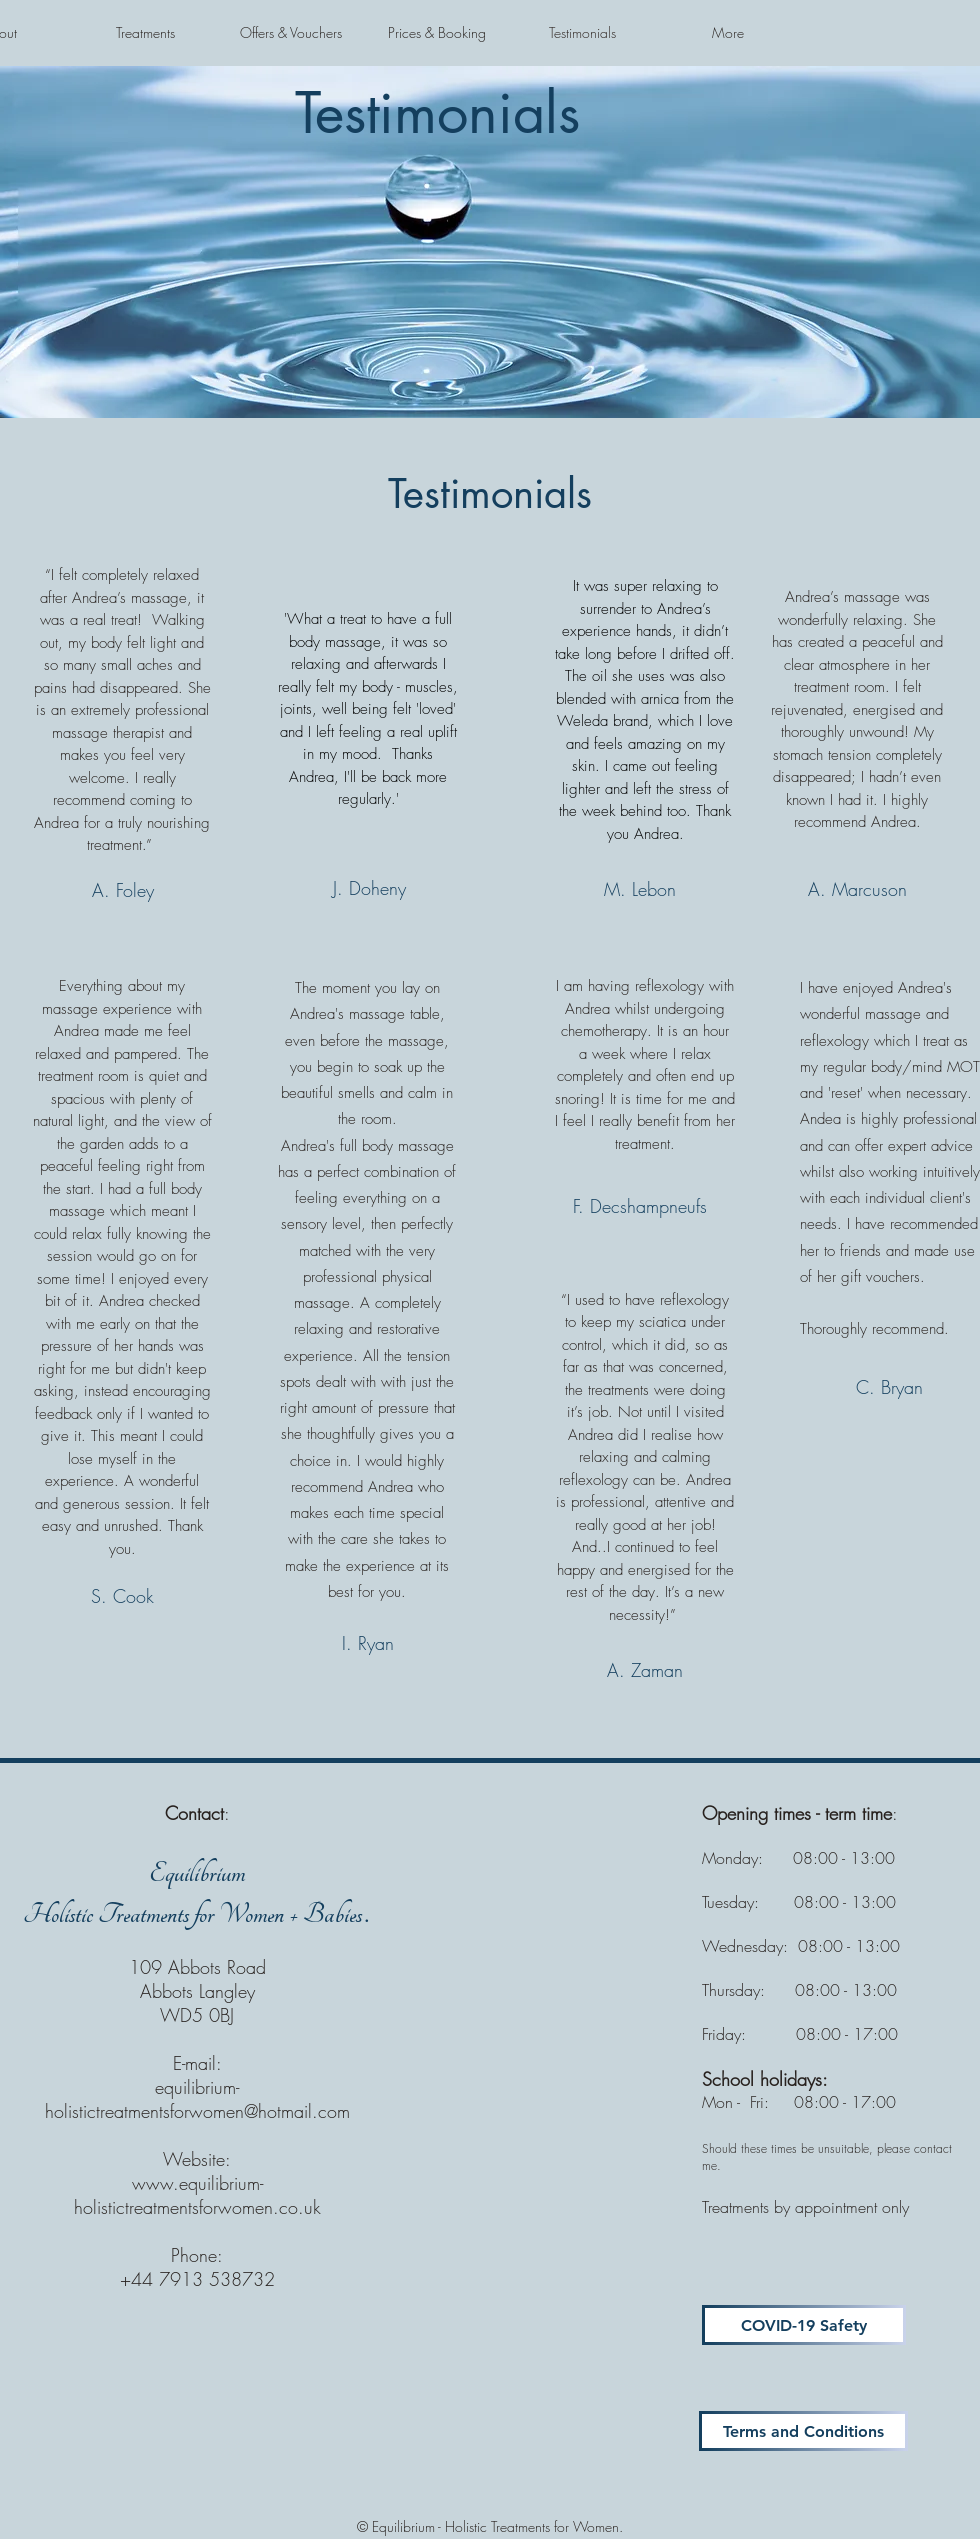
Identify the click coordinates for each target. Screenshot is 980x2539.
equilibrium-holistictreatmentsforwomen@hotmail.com (197, 2099)
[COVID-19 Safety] (804, 2325)
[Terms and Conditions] (803, 2431)
